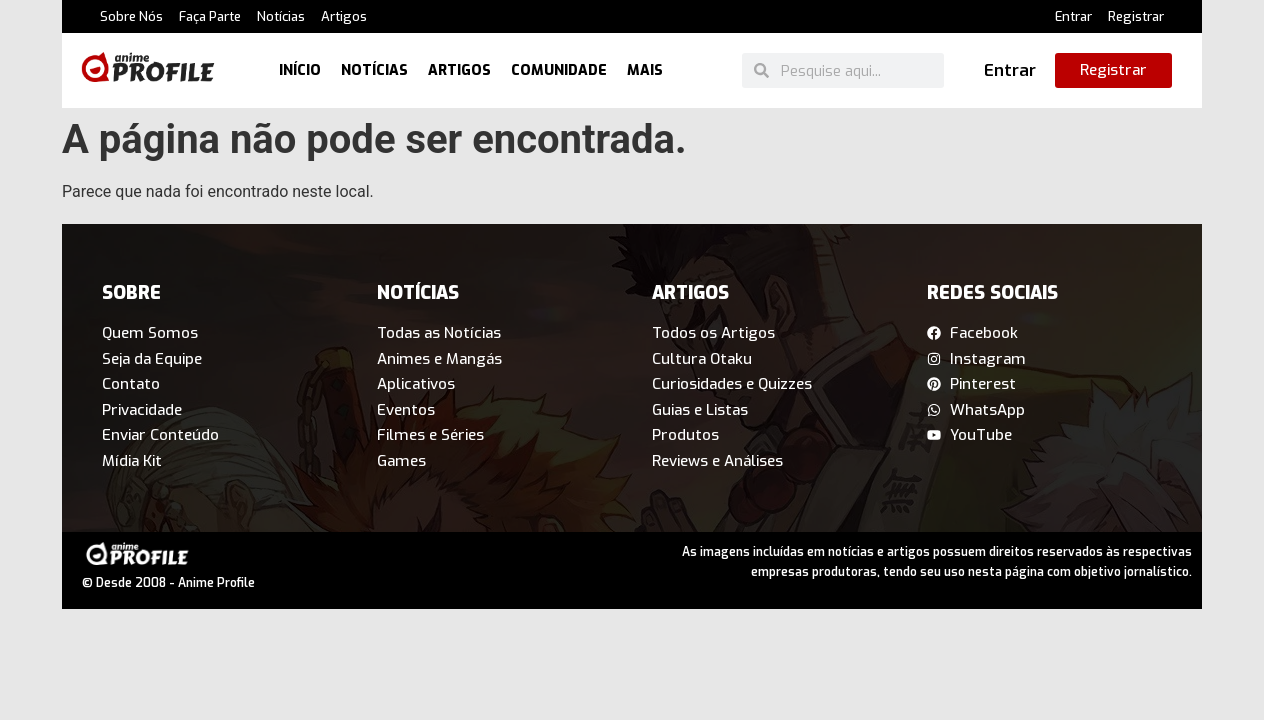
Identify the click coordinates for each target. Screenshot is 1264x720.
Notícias (281, 16)
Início (300, 70)
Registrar (1136, 16)
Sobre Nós (131, 16)
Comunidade (559, 70)
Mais (645, 70)
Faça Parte (210, 16)
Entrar (1073, 16)
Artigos (344, 16)
